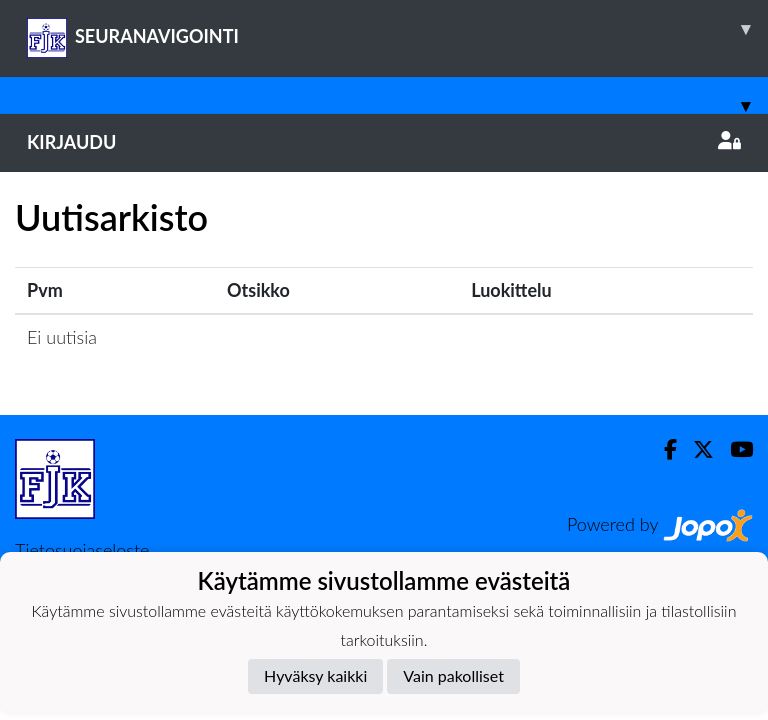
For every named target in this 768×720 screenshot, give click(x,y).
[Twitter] (695, 449)
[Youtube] (733, 449)
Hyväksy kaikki (315, 675)
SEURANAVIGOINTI (397, 29)
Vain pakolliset (453, 675)
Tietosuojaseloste (82, 550)
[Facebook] (662, 449)
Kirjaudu (384, 142)
